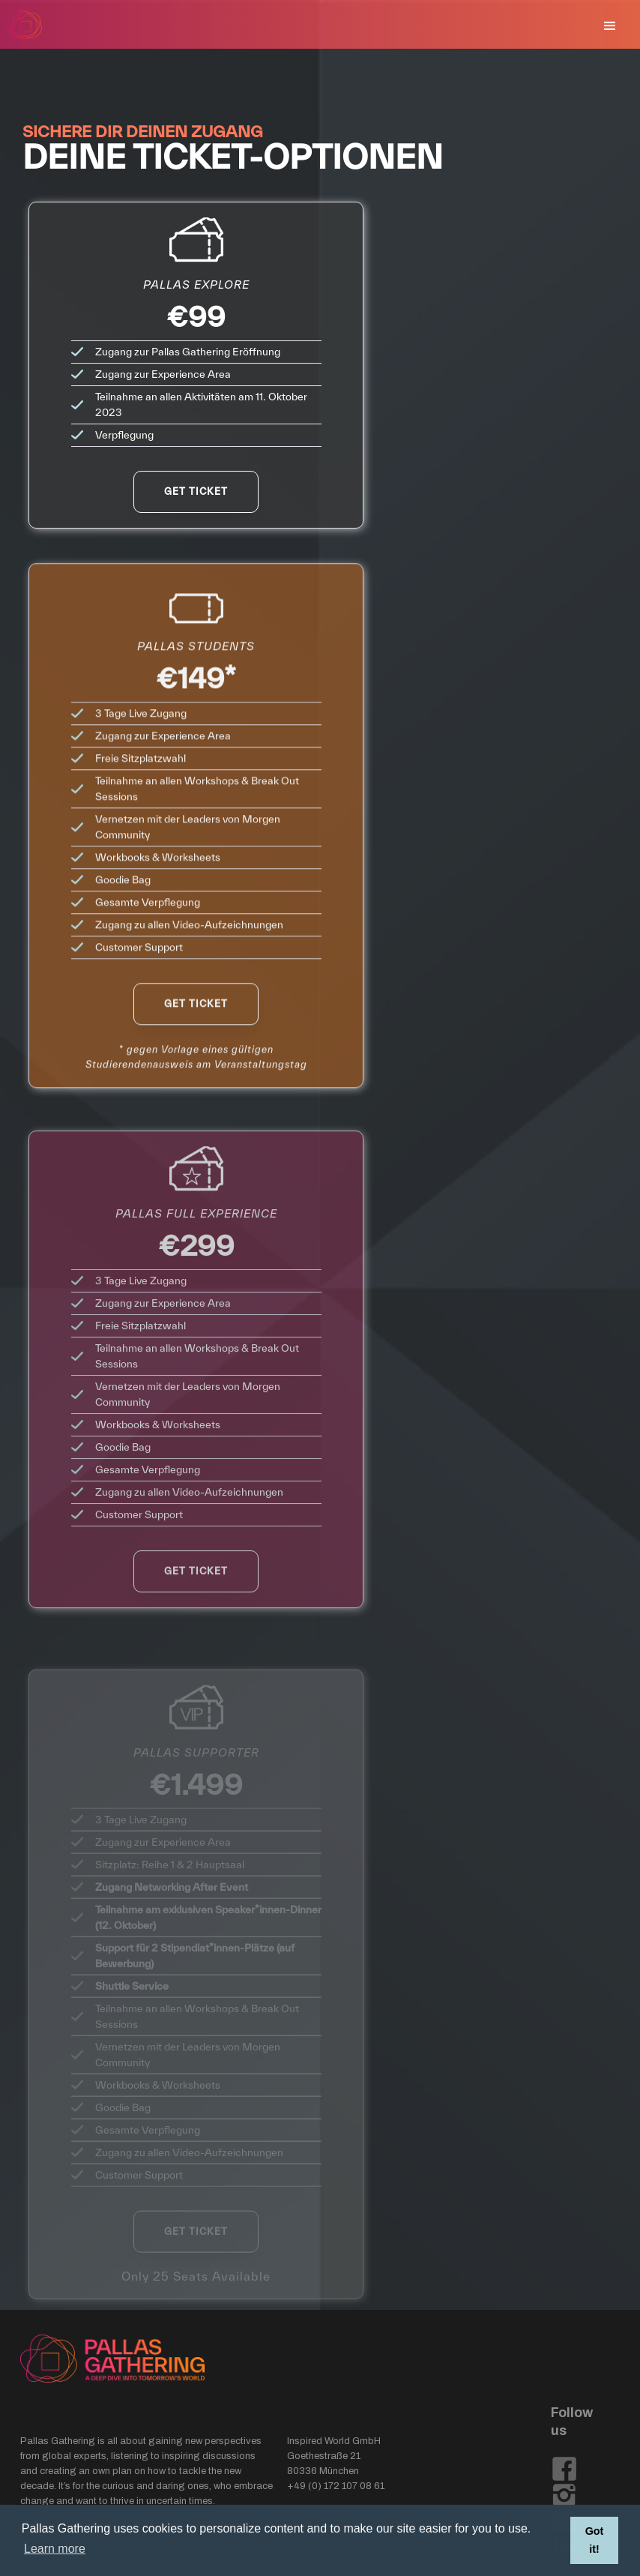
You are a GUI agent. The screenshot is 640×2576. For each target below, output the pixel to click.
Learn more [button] (54, 2548)
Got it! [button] (594, 2540)
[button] (610, 26)
